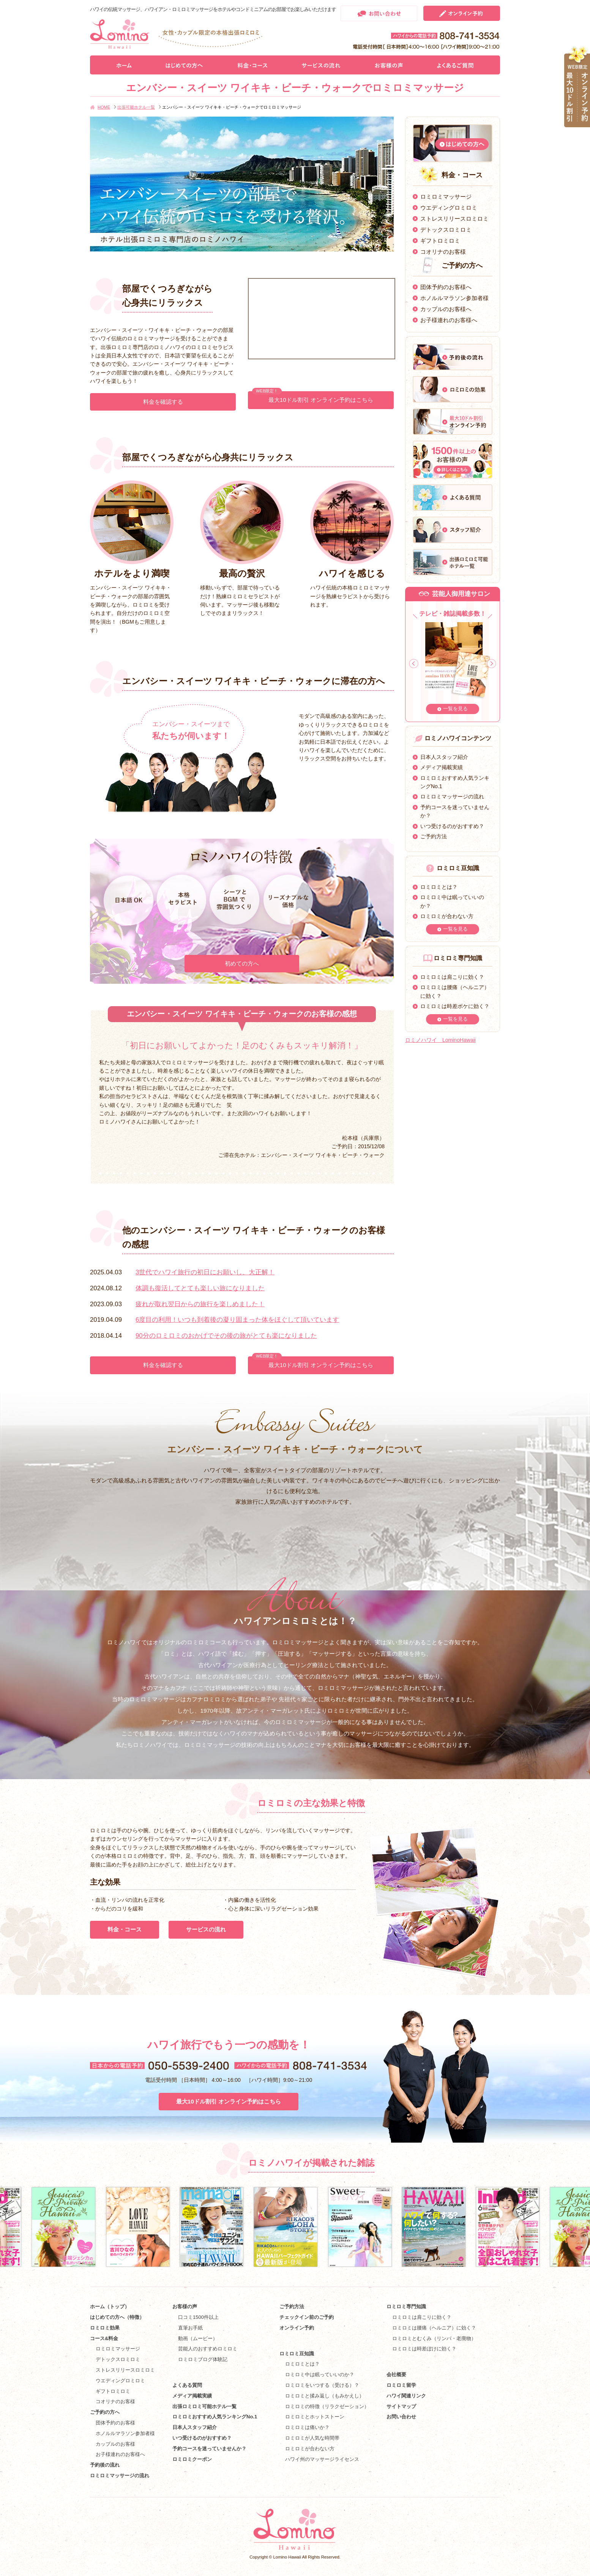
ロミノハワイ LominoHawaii (440, 1040)
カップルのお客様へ (446, 309)
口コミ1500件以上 (198, 2317)
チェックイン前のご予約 (306, 2317)
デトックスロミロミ (446, 229)
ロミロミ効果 (105, 2328)
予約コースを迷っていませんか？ (209, 2448)
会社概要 (396, 2374)
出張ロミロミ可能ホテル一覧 (204, 2406)
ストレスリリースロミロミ (454, 218)
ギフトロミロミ (440, 240)
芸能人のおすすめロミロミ (207, 2349)
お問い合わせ (401, 2417)
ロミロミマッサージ (446, 196)
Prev (413, 663)
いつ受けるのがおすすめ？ (452, 826)
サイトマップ (401, 2406)
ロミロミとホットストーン (314, 2417)
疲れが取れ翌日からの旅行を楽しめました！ (200, 1304)
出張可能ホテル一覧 (136, 107)
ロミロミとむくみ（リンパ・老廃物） (434, 2338)
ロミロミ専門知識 (406, 2306)
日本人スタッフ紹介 (444, 757)
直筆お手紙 (190, 2328)
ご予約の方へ (105, 2412)
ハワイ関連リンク (406, 2396)
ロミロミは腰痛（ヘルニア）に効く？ (434, 2328)
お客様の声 (184, 2306)
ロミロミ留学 (401, 2385)
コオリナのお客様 (443, 251)
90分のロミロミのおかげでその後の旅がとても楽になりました (226, 1335)
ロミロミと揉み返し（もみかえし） (324, 2396)
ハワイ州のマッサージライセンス (322, 2459)
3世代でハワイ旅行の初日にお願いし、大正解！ (205, 1272)
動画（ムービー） (198, 2338)
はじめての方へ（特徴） (117, 2317)
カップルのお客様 (115, 2444)
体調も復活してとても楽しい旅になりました (200, 1288)
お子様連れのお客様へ (448, 320)
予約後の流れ (105, 2465)
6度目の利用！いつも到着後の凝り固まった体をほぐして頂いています (237, 1319)
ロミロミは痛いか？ (307, 2427)
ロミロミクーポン (192, 2459)
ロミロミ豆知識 (296, 2353)
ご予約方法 (433, 836)
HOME (104, 107)
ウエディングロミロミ (448, 207)
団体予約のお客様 (115, 2423)
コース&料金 (104, 2338)
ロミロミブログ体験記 (202, 2359)
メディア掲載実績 (441, 767)
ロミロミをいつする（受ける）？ (322, 2385)
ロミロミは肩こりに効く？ (452, 977)
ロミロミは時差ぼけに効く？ (424, 2349)
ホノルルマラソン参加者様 (454, 298)
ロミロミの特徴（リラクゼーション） (327, 2406)
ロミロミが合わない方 (446, 916)
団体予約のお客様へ (446, 287)
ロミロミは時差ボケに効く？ (454, 1006)
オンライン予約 (296, 2328)
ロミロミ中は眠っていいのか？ (319, 2374)
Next (491, 663)
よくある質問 (187, 2385)
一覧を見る (455, 708)
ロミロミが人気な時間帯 (312, 2438)
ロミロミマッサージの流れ (452, 796)
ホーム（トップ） (109, 2306)
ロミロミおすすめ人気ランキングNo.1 (217, 2417)
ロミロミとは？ (438, 887)
